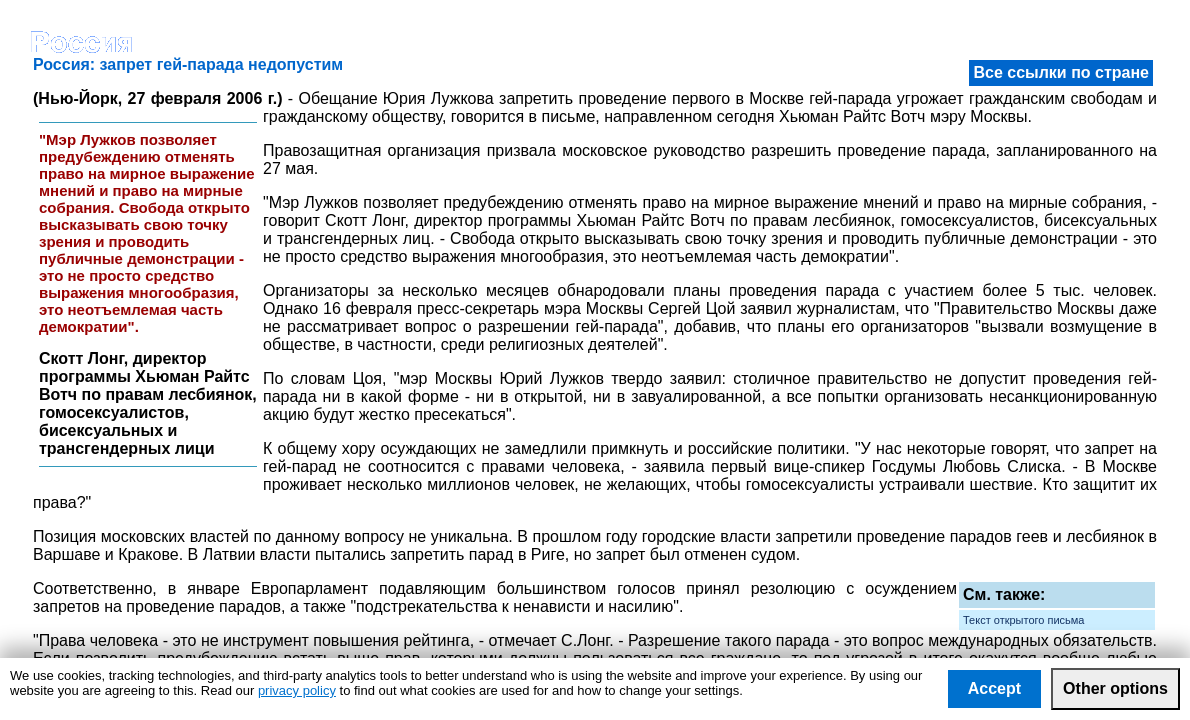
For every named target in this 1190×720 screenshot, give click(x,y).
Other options (1115, 688)
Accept (994, 688)
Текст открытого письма (1024, 620)
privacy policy (297, 690)
